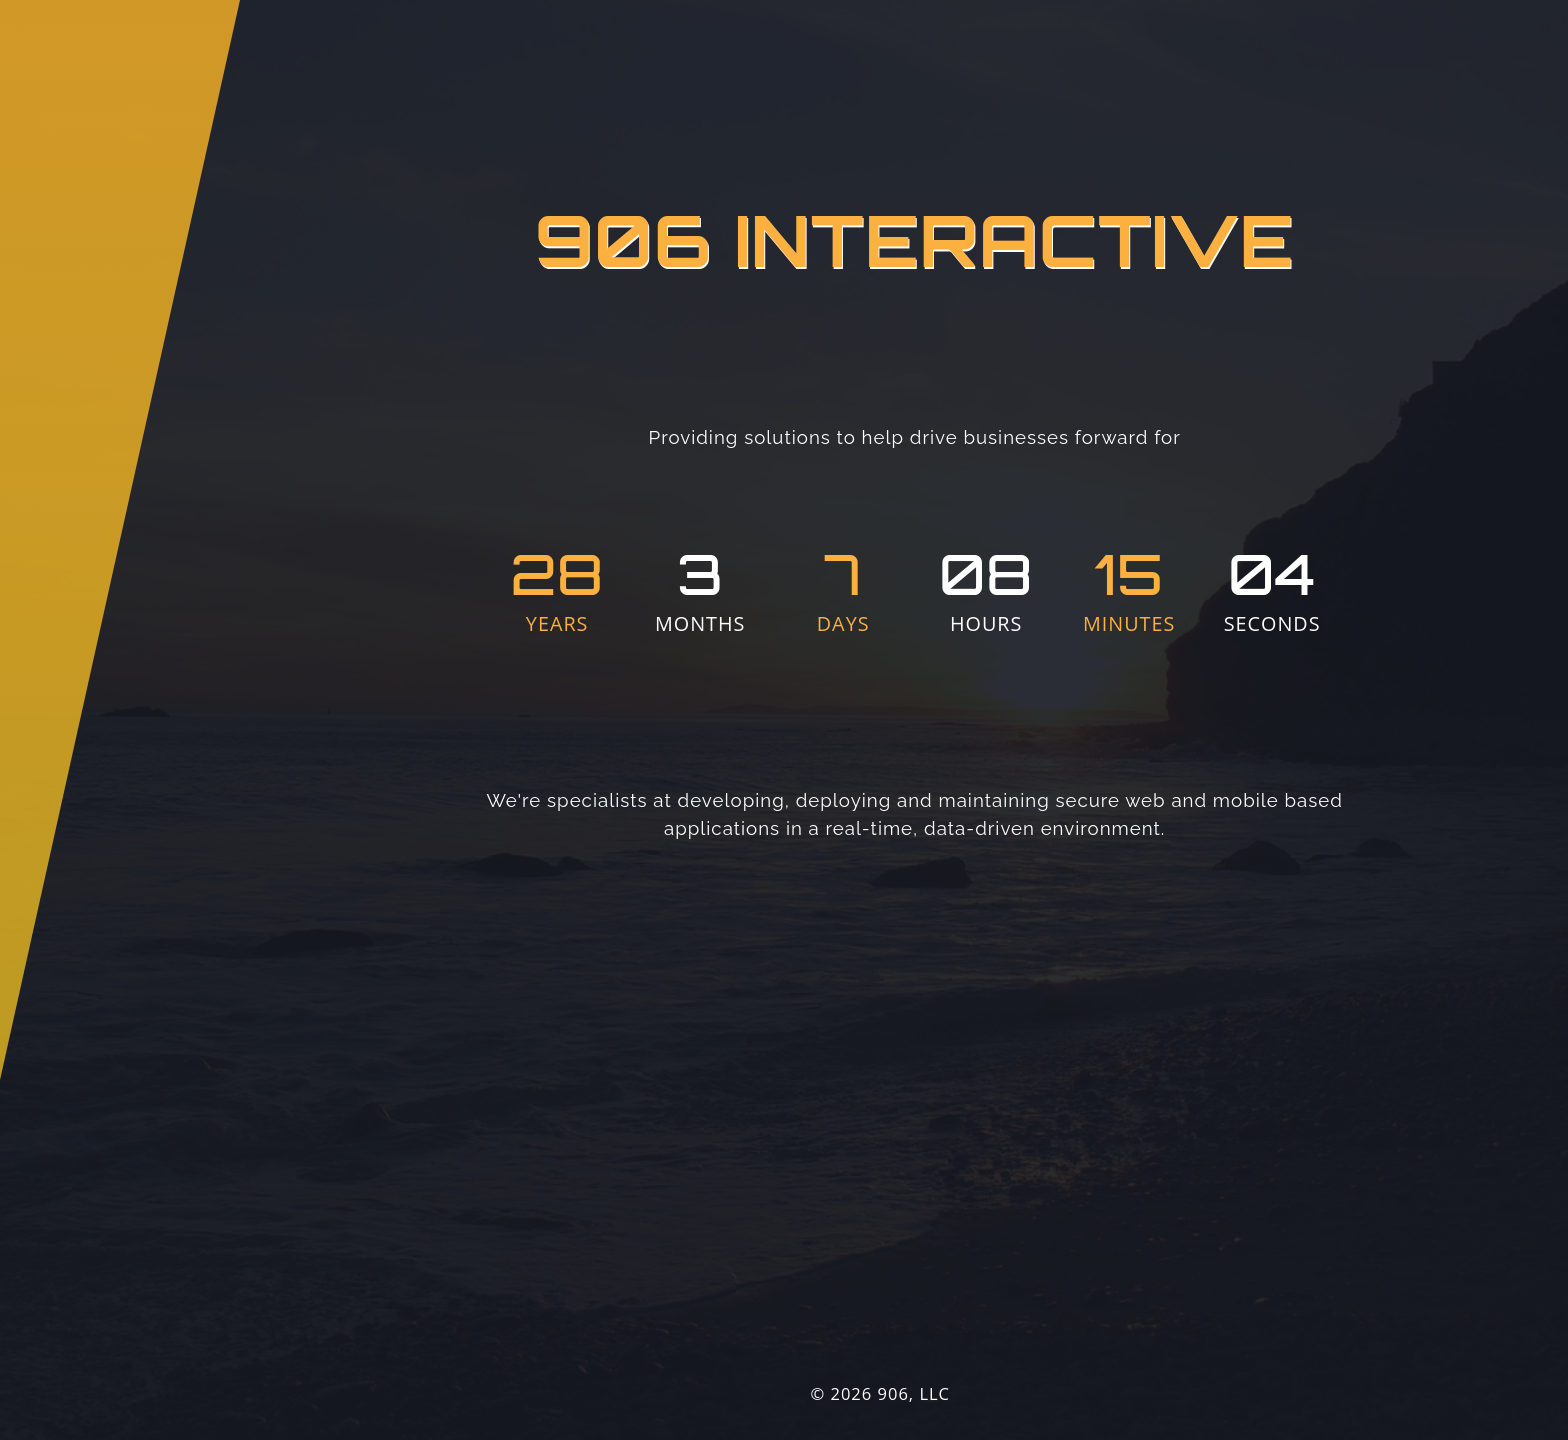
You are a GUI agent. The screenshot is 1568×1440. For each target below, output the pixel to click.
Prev (1499, 747)
